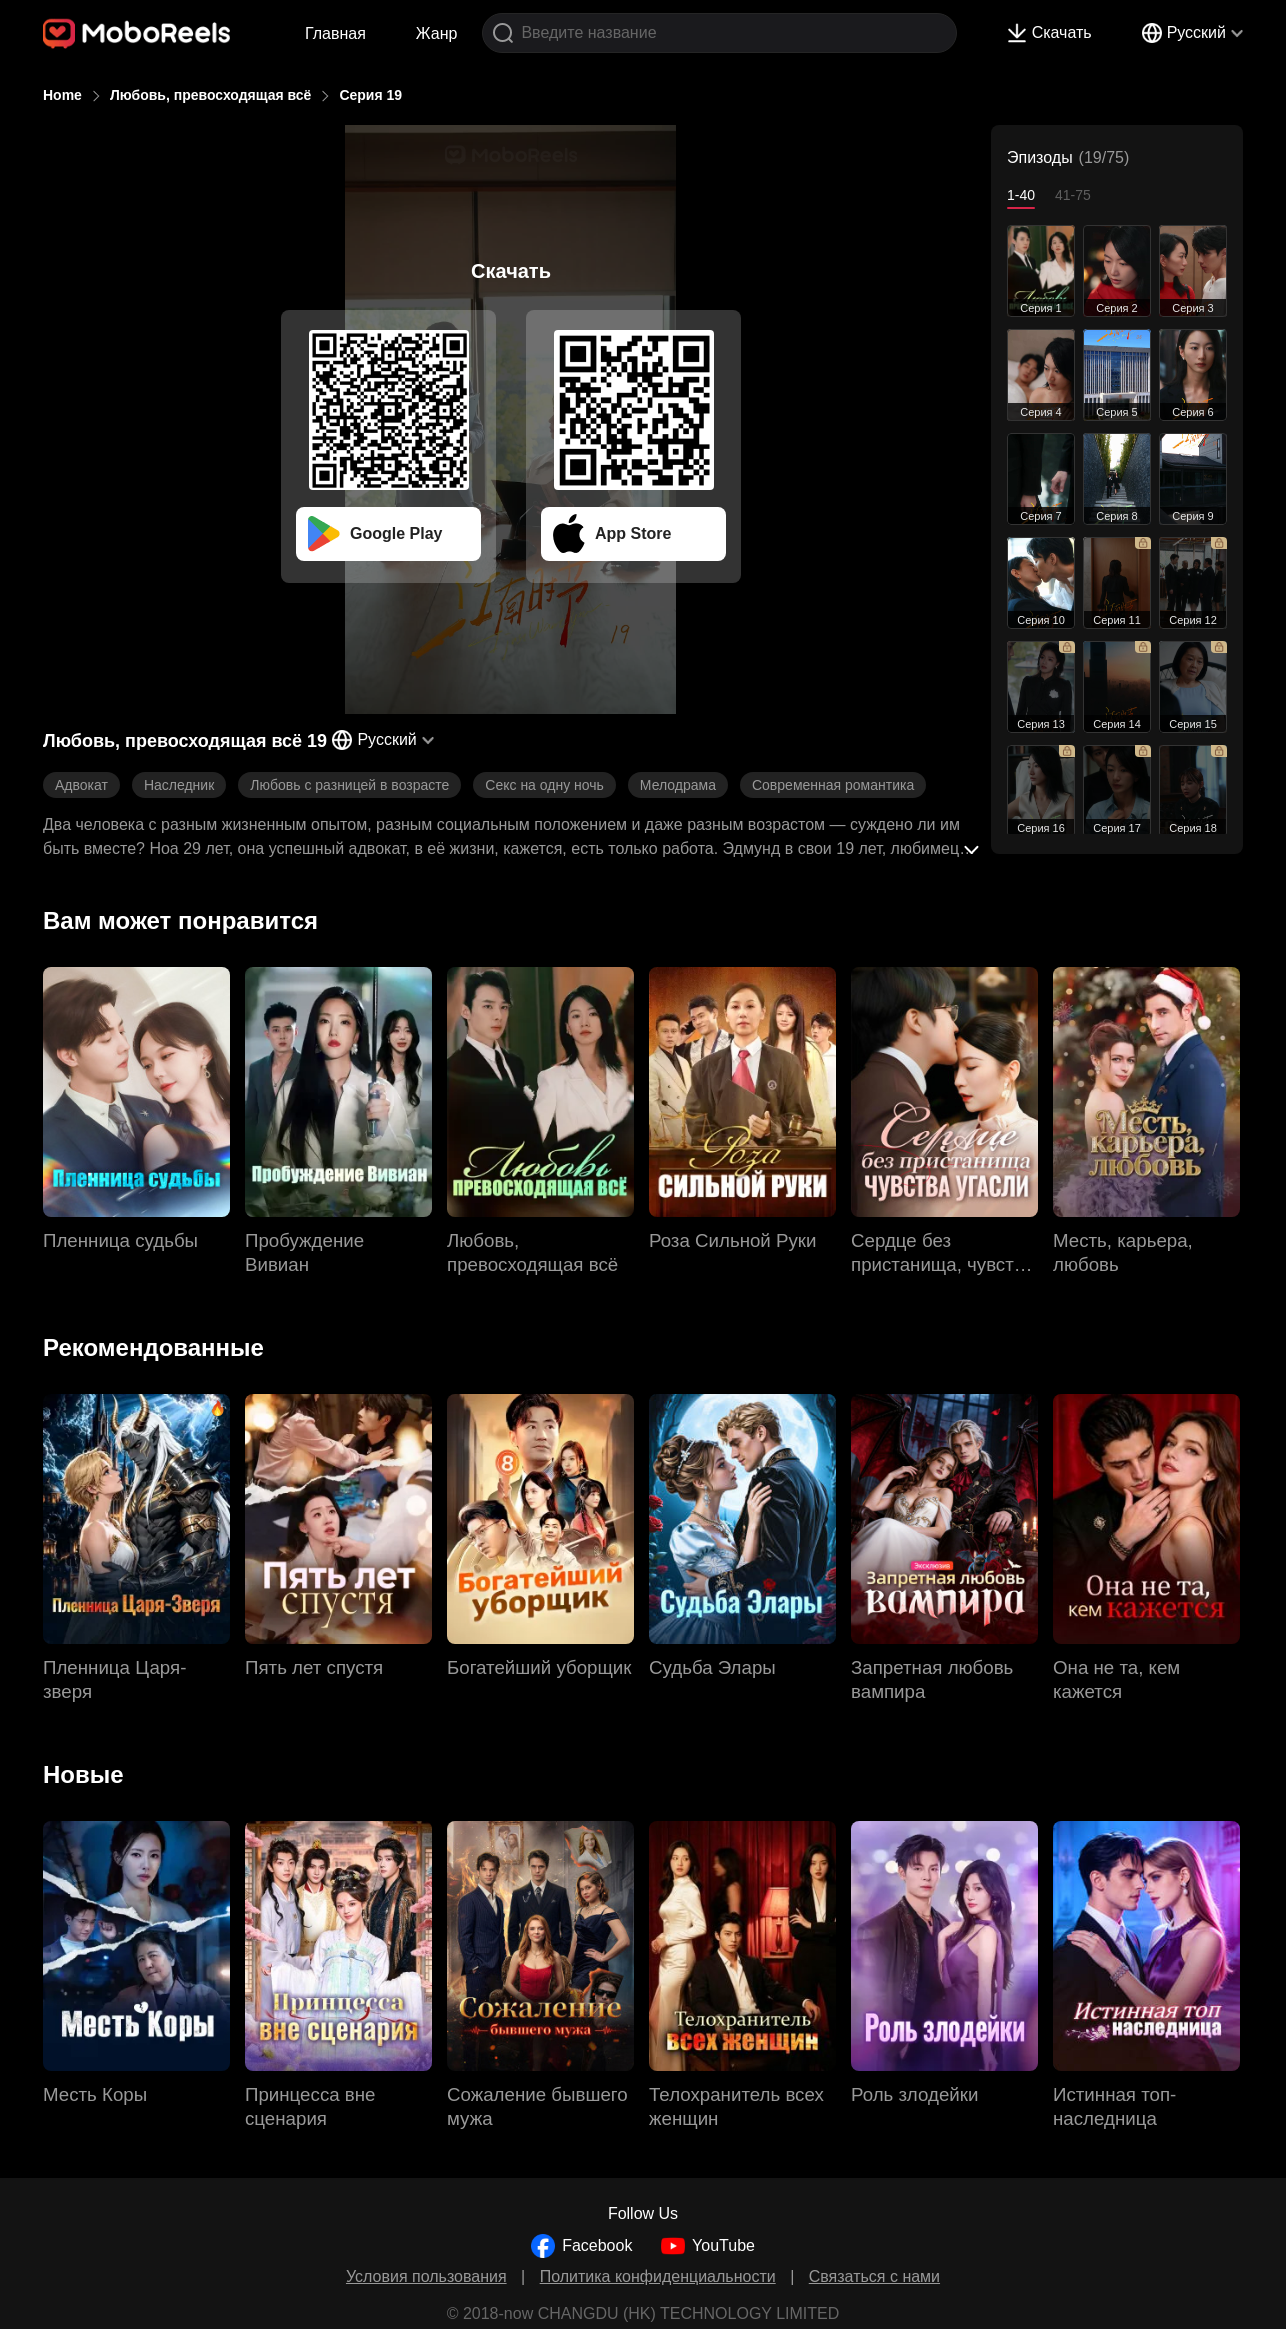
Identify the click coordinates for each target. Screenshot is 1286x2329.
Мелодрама (678, 785)
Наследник (179, 785)
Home (62, 95)
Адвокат (81, 785)
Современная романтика (833, 785)
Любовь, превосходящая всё (211, 95)
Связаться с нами (874, 2276)
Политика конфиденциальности (658, 2276)
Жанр (437, 33)
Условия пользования (426, 2276)
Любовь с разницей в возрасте (349, 785)
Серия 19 (370, 95)
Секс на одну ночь (544, 785)
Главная (335, 33)
